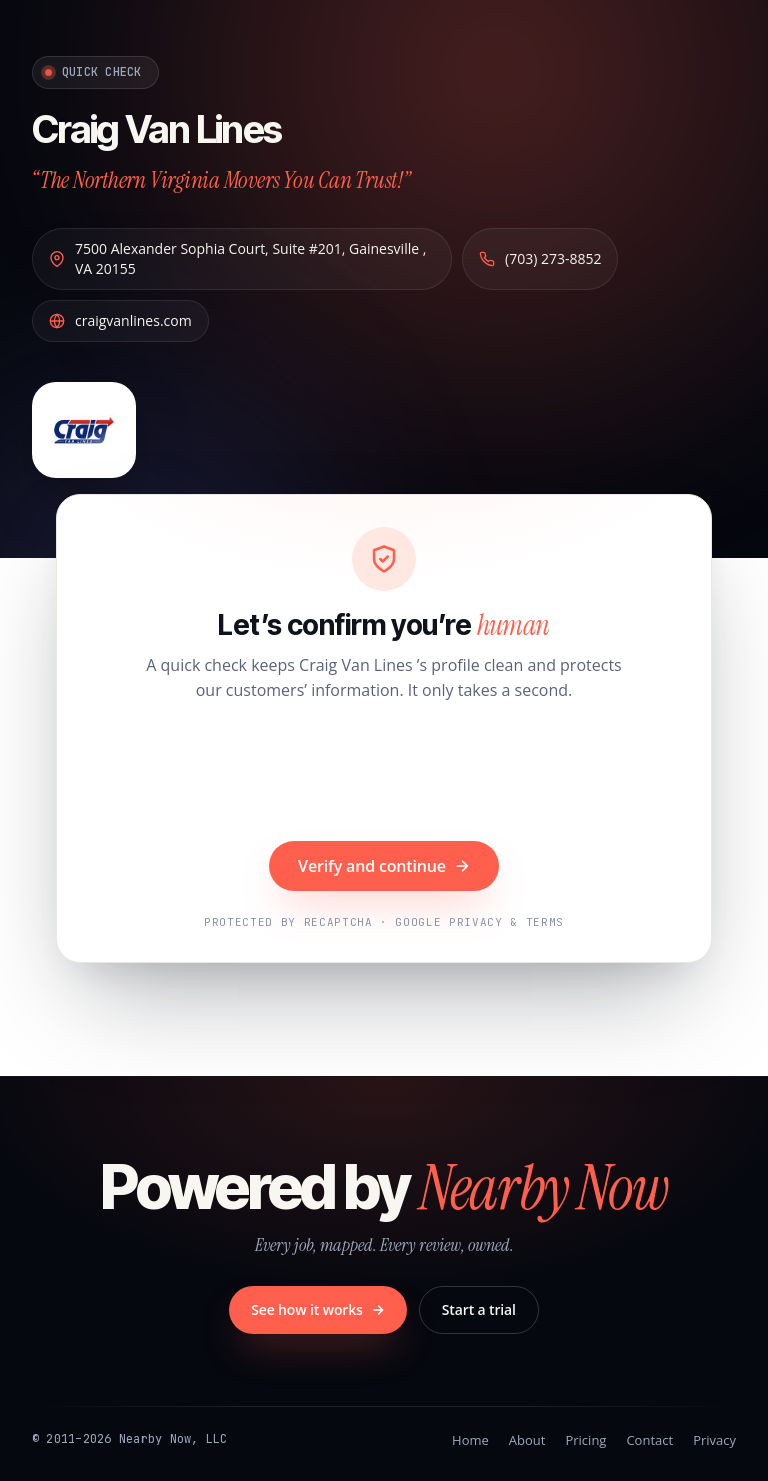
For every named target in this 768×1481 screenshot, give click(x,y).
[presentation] (384, 774)
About (527, 1440)
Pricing (585, 1440)
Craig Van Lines (156, 129)
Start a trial (479, 1309)
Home (470, 1440)
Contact (649, 1440)
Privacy (714, 1440)
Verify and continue (384, 866)
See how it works (318, 1309)
